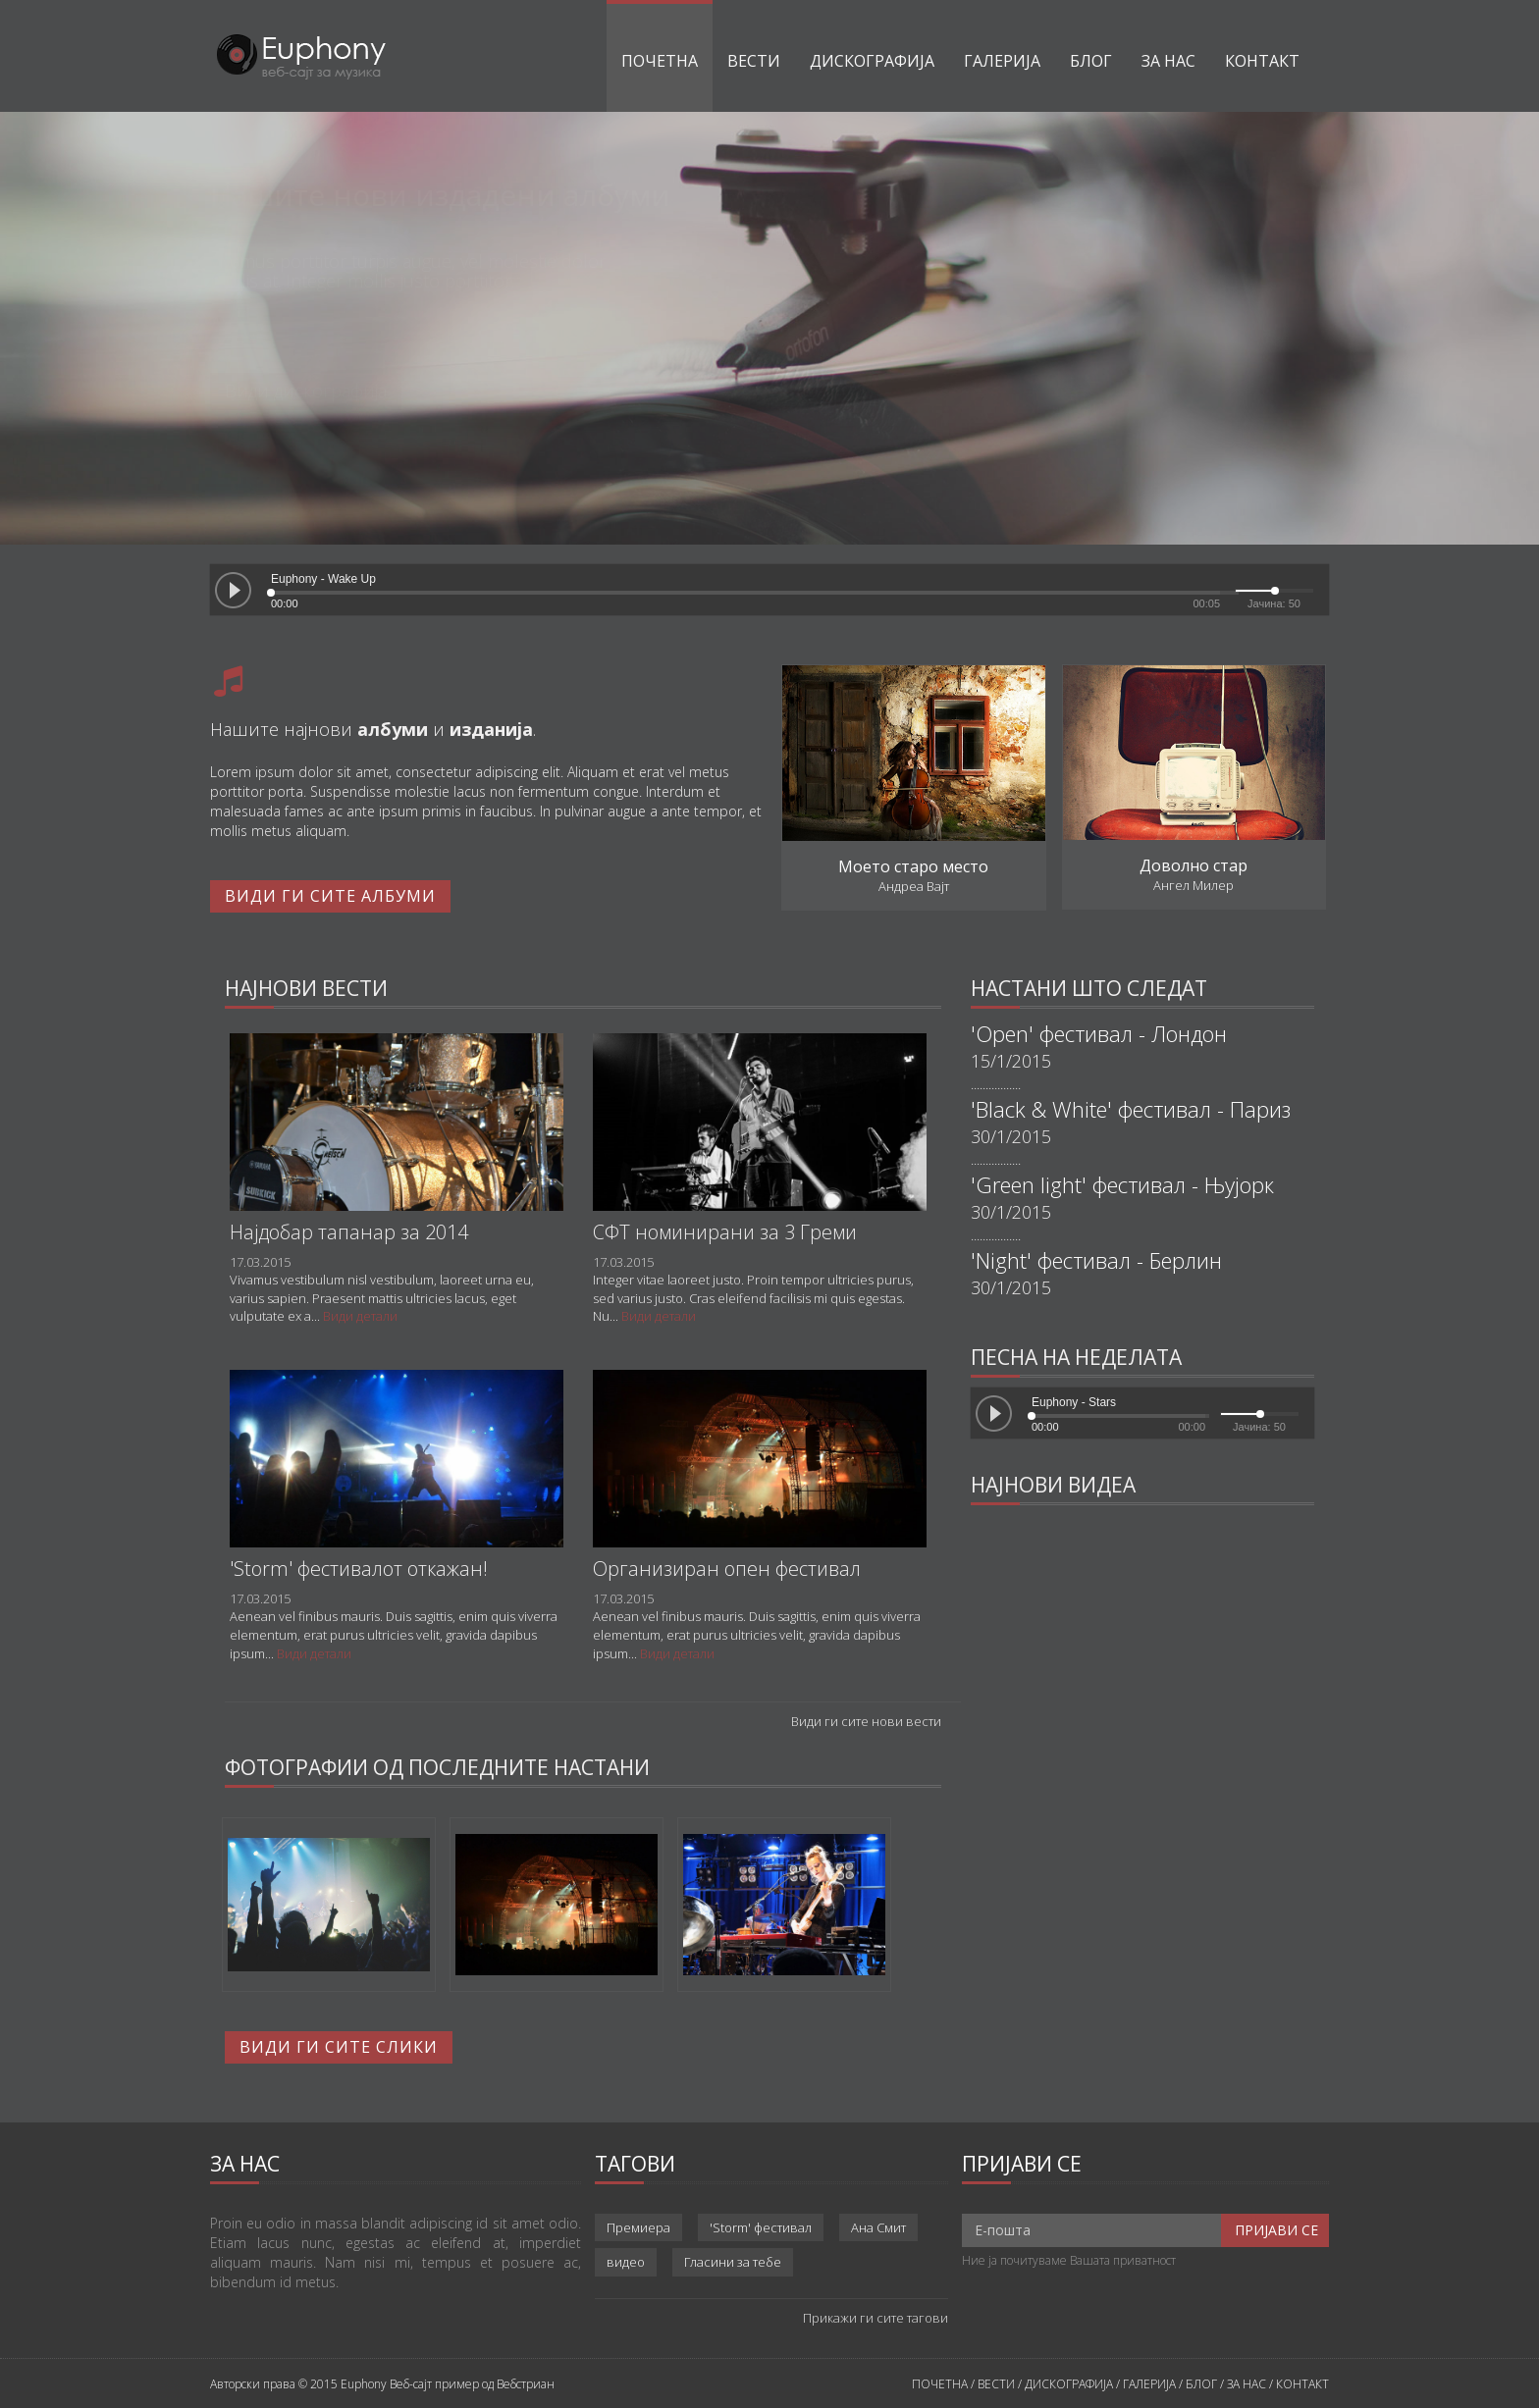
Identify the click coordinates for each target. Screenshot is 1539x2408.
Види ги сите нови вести (866, 1721)
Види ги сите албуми (330, 896)
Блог (1091, 61)
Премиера (638, 2227)
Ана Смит (878, 2227)
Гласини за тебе (732, 2262)
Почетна (659, 61)
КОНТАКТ (1302, 2384)
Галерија (1002, 61)
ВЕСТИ (996, 2384)
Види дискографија (306, 390)
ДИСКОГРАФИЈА (1069, 2384)
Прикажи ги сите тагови (875, 2318)
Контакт (1262, 61)
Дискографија (872, 61)
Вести (753, 61)
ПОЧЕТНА (940, 2384)
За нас (1168, 61)
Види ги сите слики (338, 2047)
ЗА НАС (1246, 2384)
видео (626, 2262)
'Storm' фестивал (761, 2227)
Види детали (360, 1316)
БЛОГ (1201, 2384)
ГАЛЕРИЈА (1149, 2384)
